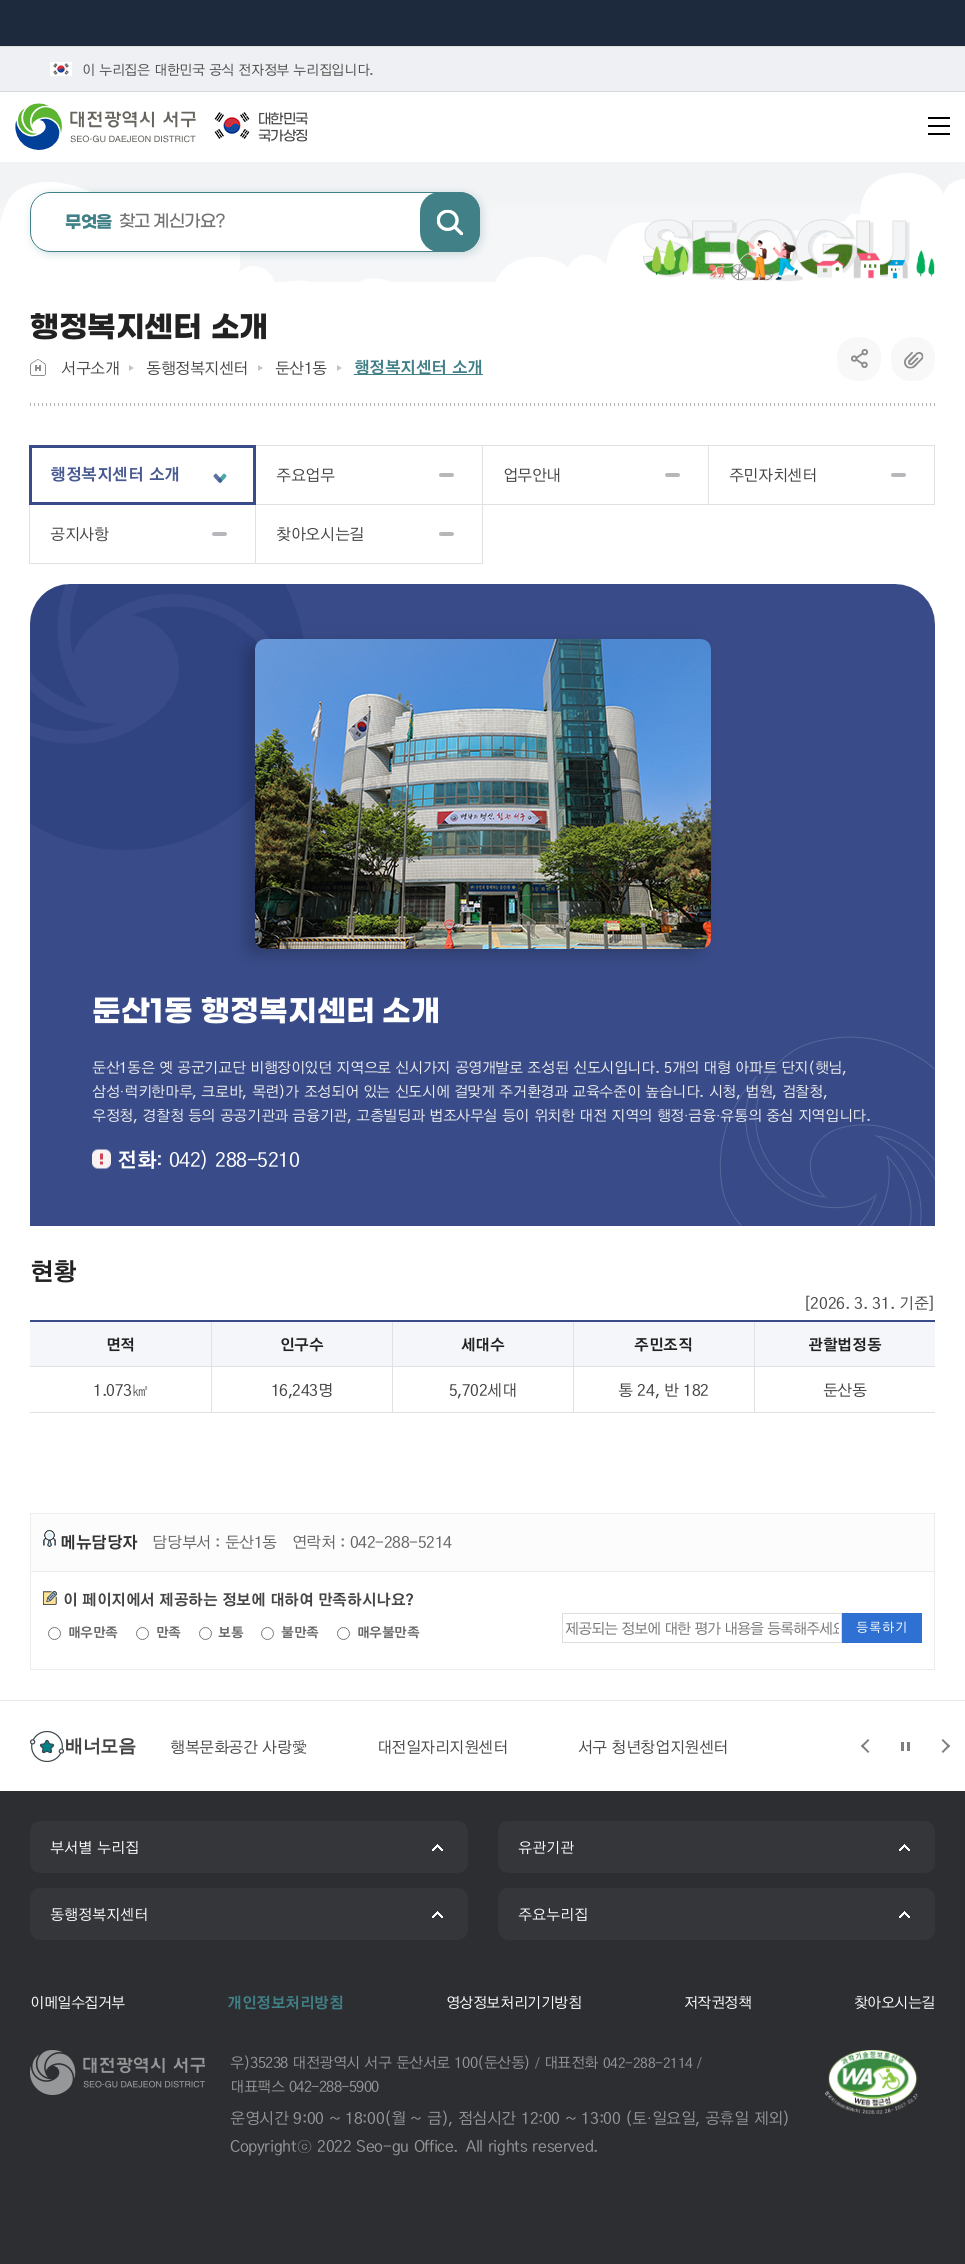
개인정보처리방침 (285, 2002)
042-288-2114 (648, 2062)
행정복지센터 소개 (418, 367)
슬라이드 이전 (865, 1746)
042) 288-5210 (234, 1159)
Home (38, 367)
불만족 (289, 1632)
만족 (158, 1632)
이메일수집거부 (77, 2002)
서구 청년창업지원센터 (653, 1746)
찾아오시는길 (894, 2002)
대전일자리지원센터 (442, 1746)
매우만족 (83, 1632)
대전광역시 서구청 (120, 126)
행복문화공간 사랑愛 (238, 1746)
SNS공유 (859, 359)
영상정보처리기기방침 (513, 2002)
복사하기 (913, 359)
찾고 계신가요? (145, 222)
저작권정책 (718, 2002)
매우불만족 (378, 1632)
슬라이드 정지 (905, 1746)
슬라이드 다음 (945, 1746)
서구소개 (90, 367)
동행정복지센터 (197, 367)
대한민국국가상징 (283, 128)
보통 (221, 1632)
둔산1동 (301, 367)
